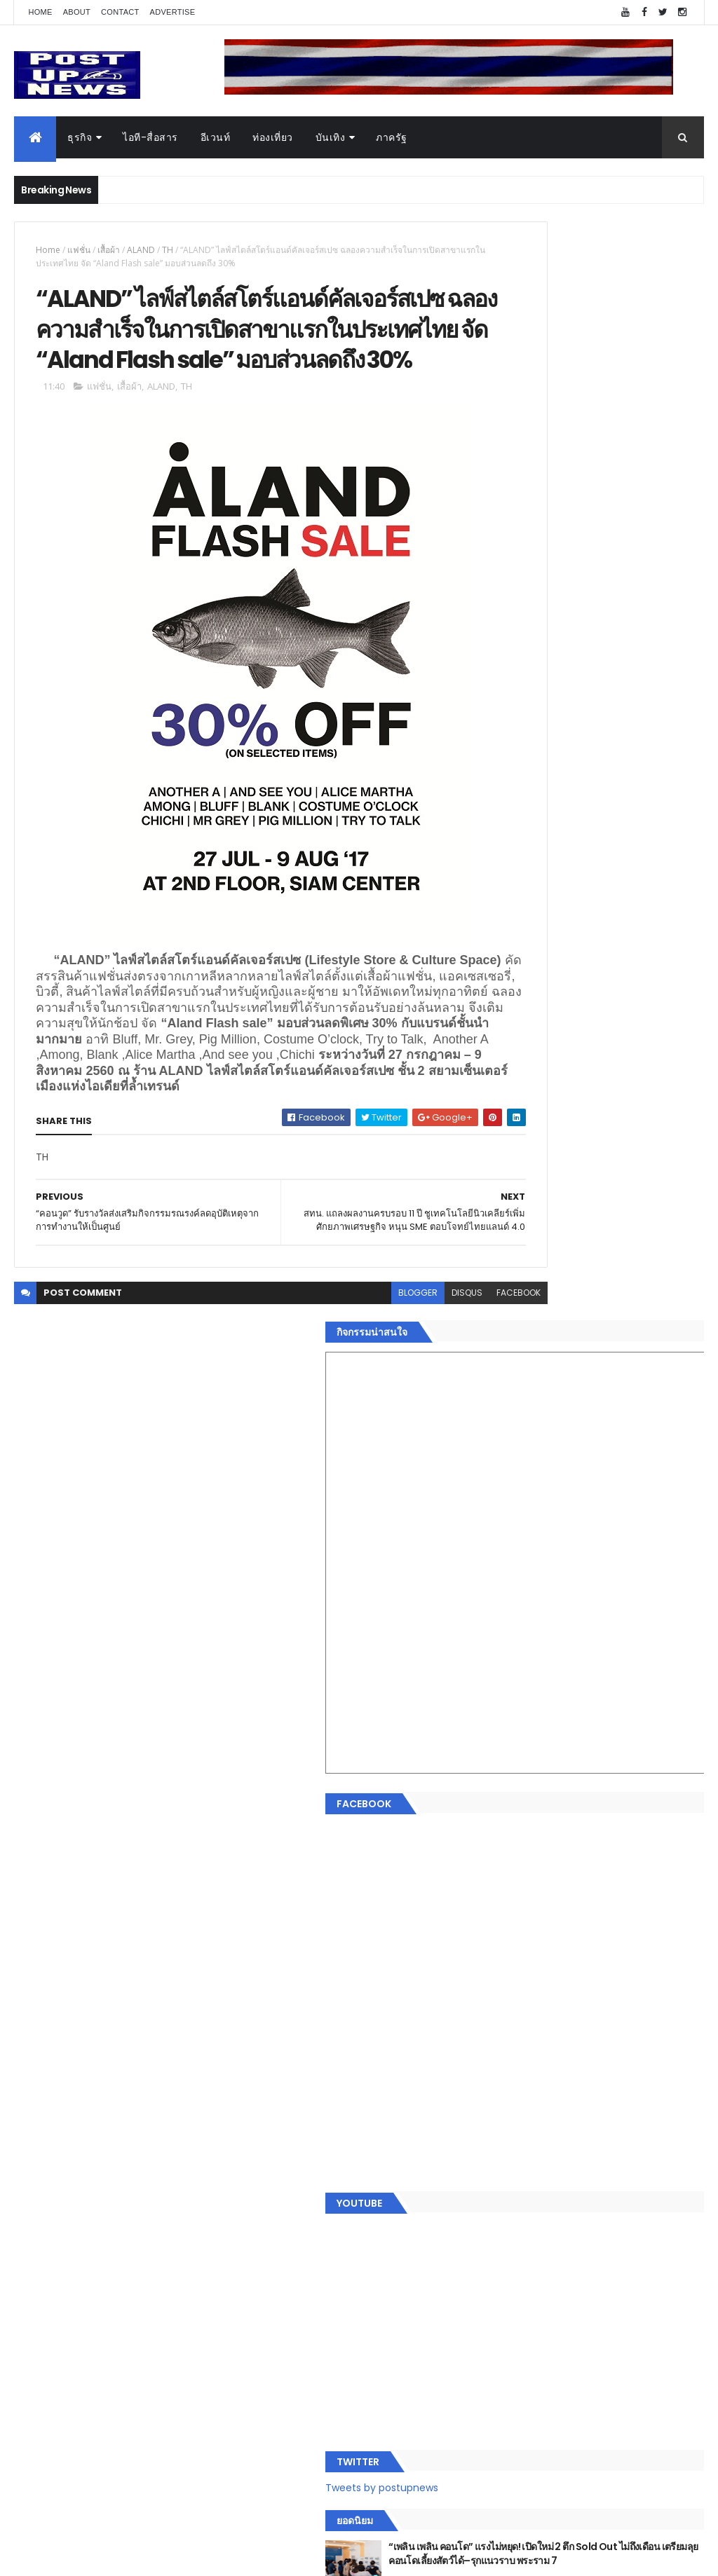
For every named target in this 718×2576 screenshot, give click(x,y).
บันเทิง (331, 137)
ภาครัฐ (391, 137)
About (76, 12)
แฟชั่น (78, 250)
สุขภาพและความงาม (535, 2193)
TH (167, 250)
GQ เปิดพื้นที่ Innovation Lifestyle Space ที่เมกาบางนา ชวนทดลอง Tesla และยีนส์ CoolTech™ (626, 1495)
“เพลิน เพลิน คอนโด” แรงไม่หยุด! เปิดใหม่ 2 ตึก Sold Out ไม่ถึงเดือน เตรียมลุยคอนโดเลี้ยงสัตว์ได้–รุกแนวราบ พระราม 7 (628, 1376)
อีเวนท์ (216, 137)
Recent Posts (543, 2294)
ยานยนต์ (508, 2109)
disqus (386, 1417)
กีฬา (499, 2176)
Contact (120, 12)
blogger (337, 1417)
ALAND (141, 250)
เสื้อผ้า (108, 250)
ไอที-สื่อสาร (150, 137)
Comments (650, 2294)
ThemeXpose (92, 2557)
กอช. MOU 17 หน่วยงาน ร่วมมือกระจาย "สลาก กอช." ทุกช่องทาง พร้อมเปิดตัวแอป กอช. (617, 1439)
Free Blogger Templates (180, 2557)
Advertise (173, 12)
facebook (438, 1417)
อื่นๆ (499, 2242)
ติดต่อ (502, 2259)
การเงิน (506, 2159)
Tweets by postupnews (546, 1296)
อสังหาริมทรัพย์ (522, 2092)
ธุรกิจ (79, 137)
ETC (508, 2363)
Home (40, 12)
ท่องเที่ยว (272, 137)
